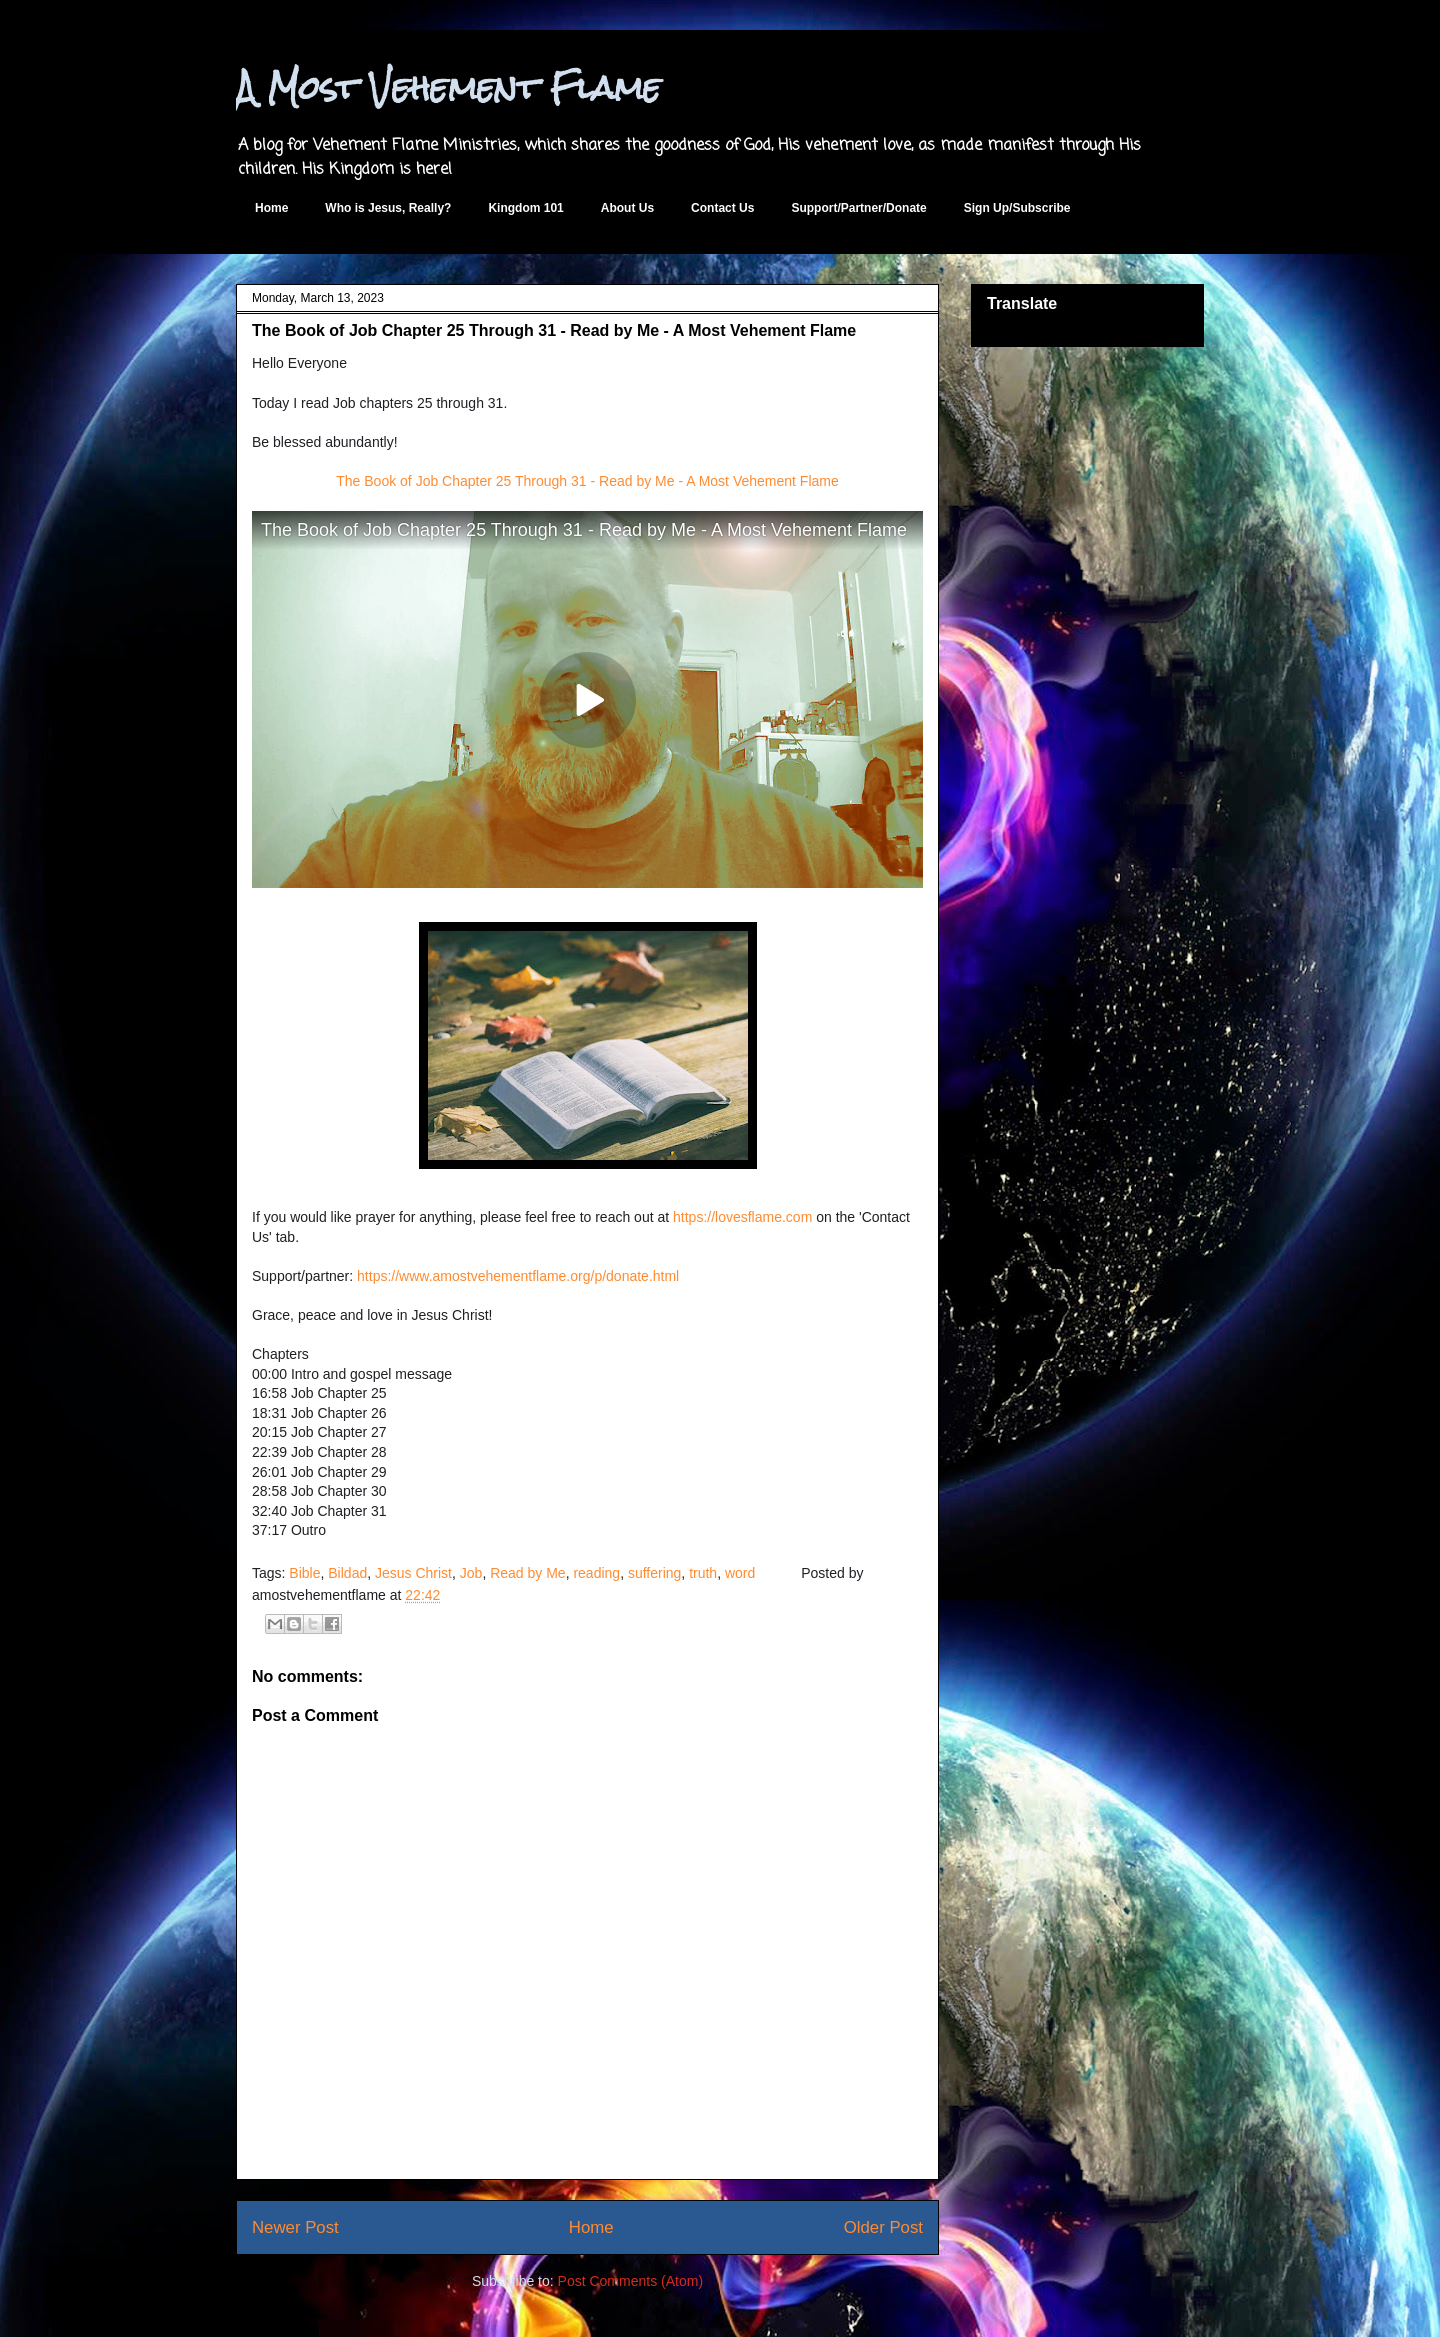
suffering (654, 1573)
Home (271, 208)
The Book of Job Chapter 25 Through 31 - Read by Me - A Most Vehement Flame (587, 481)
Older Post (883, 2227)
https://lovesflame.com (742, 1217)
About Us (627, 208)
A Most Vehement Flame (448, 87)
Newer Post (295, 2227)
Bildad (347, 1573)
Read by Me (527, 1573)
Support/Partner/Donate (858, 208)
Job (471, 1573)
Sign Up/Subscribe (1017, 208)
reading (596, 1573)
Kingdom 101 (525, 208)
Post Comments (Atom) (630, 2281)
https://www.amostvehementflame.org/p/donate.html (518, 1276)
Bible (304, 1573)
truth (703, 1573)
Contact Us (722, 208)
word (740, 1573)
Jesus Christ (413, 1573)
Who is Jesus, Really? (388, 208)
